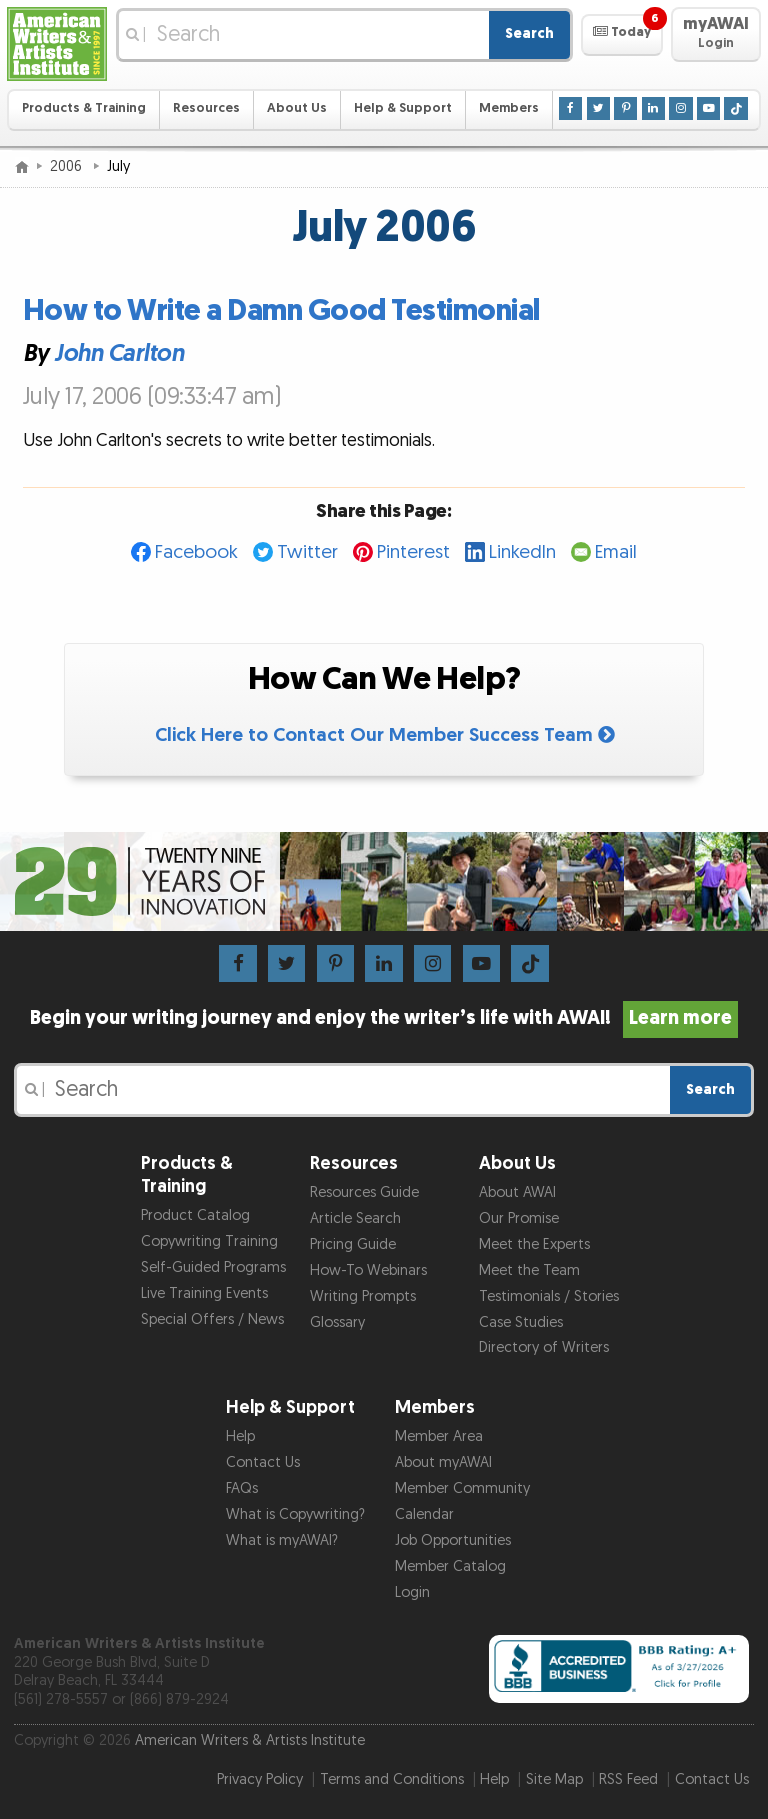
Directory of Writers (544, 1347)
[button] (621, 35)
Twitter (307, 552)
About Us (297, 108)
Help (240, 1436)
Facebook (196, 552)
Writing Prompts (363, 1296)
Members (509, 108)
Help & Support (403, 108)
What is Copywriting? (295, 1514)
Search (529, 33)
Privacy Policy (260, 1779)
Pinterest (413, 552)
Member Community (462, 1488)
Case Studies (521, 1322)
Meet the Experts (534, 1244)
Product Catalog (195, 1215)
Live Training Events (204, 1293)
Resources (206, 108)
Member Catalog (450, 1566)
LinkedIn (522, 552)
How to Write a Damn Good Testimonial (281, 311)
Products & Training (84, 108)
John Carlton (118, 354)
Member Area (439, 1436)
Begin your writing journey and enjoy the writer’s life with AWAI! (384, 1018)
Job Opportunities (453, 1540)
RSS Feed (628, 1779)
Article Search (355, 1218)
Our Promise (519, 1218)
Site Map (554, 1779)
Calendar (424, 1514)
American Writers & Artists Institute (250, 1740)
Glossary (337, 1322)
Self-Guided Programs (213, 1267)
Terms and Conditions (392, 1779)
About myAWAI (443, 1462)
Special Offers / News (212, 1319)
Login (412, 1592)
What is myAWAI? (282, 1540)
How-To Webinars (368, 1270)
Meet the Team (529, 1270)
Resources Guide (364, 1192)
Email (616, 552)
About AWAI (517, 1192)
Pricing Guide (353, 1244)
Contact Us (263, 1462)
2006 (68, 166)
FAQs (242, 1488)
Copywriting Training (209, 1241)
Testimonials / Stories (549, 1296)
